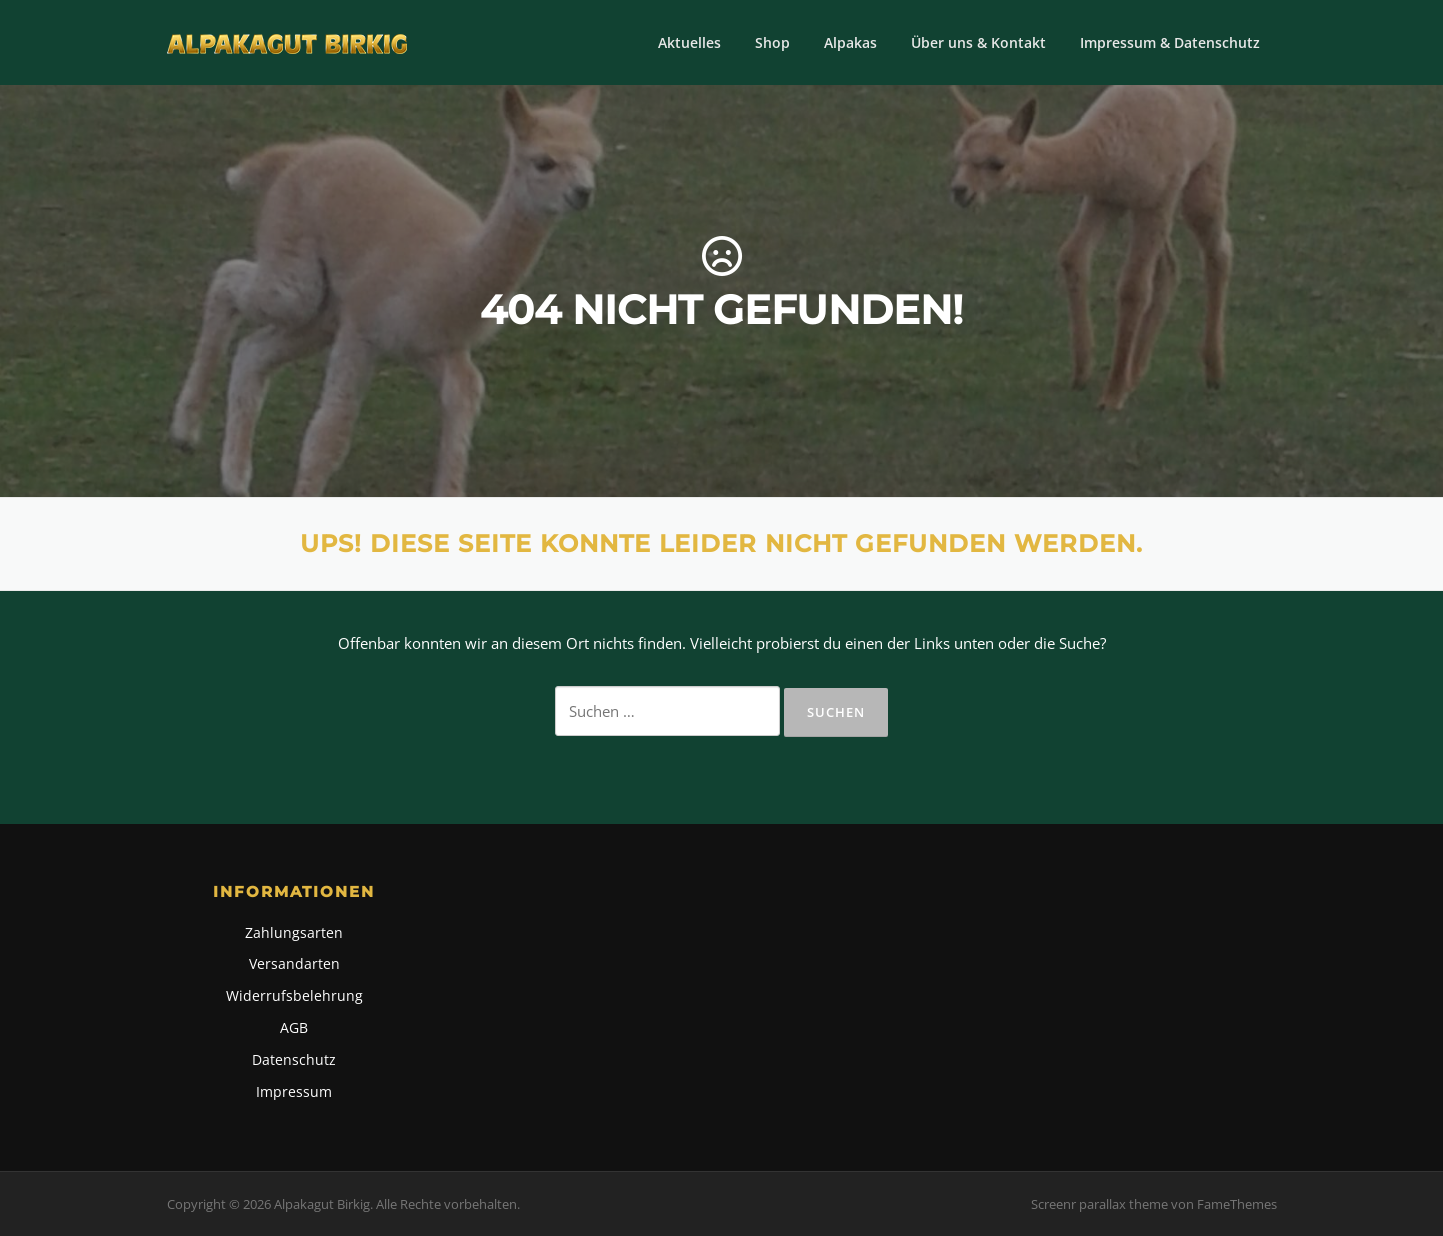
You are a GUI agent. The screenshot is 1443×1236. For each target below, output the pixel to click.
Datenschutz (294, 1059)
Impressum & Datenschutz (1170, 42)
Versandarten (294, 963)
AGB (294, 1027)
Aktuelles (689, 42)
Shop (772, 42)
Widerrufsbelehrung (294, 995)
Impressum (294, 1091)
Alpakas (850, 42)
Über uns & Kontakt (978, 42)
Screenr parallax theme (1099, 1204)
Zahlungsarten (294, 932)
